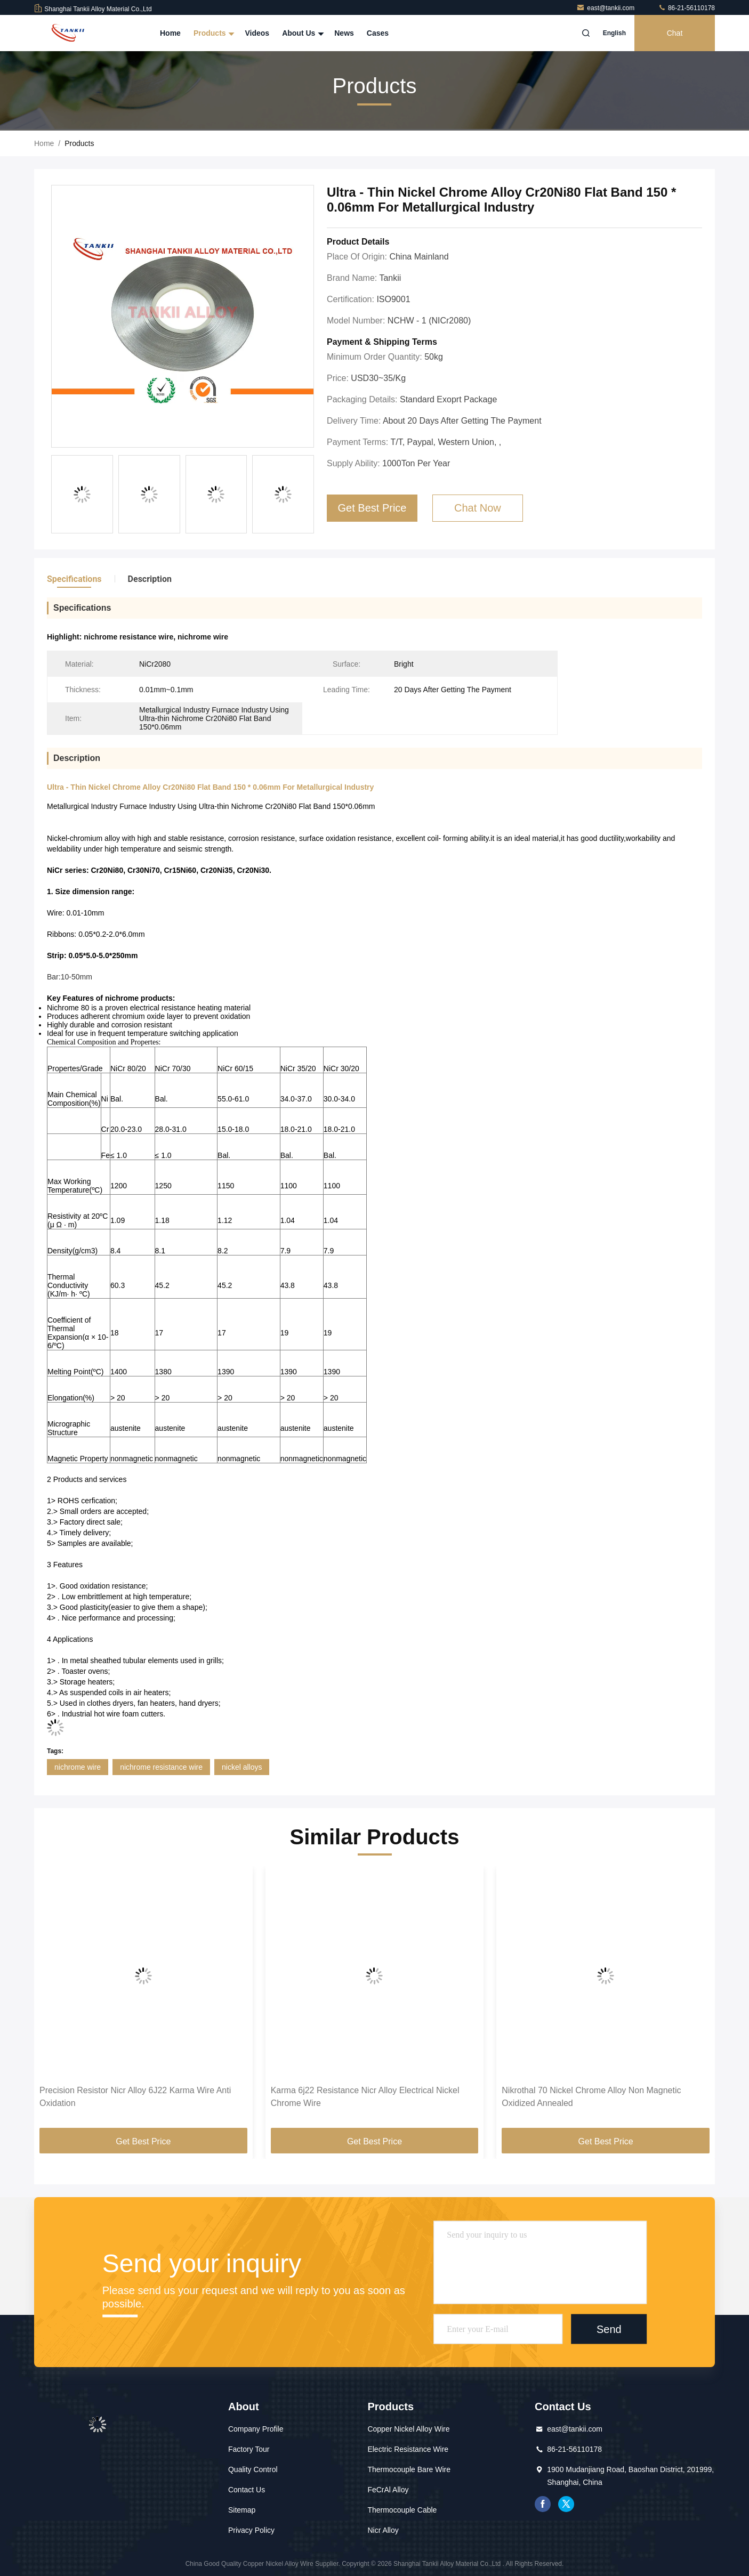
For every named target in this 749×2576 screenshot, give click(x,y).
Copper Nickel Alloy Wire (408, 2429)
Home (170, 33)
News (344, 33)
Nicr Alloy (382, 2530)
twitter (566, 2504)
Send (609, 2329)
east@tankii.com (606, 8)
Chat (675, 33)
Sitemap (241, 2510)
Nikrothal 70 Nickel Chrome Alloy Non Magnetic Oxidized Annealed (591, 2097)
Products (213, 33)
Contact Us (246, 2489)
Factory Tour (249, 2449)
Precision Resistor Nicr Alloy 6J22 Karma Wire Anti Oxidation (135, 2097)
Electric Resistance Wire (407, 2449)
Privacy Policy (251, 2530)
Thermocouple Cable (402, 2510)
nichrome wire (77, 1767)
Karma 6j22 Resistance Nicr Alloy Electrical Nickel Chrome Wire (365, 2097)
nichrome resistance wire (161, 1767)
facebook (543, 2504)
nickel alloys (242, 1767)
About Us (301, 33)
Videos (257, 33)
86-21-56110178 (686, 8)
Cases (378, 33)
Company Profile (256, 2429)
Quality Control (253, 2469)
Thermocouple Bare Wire (408, 2469)
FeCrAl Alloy (387, 2489)
